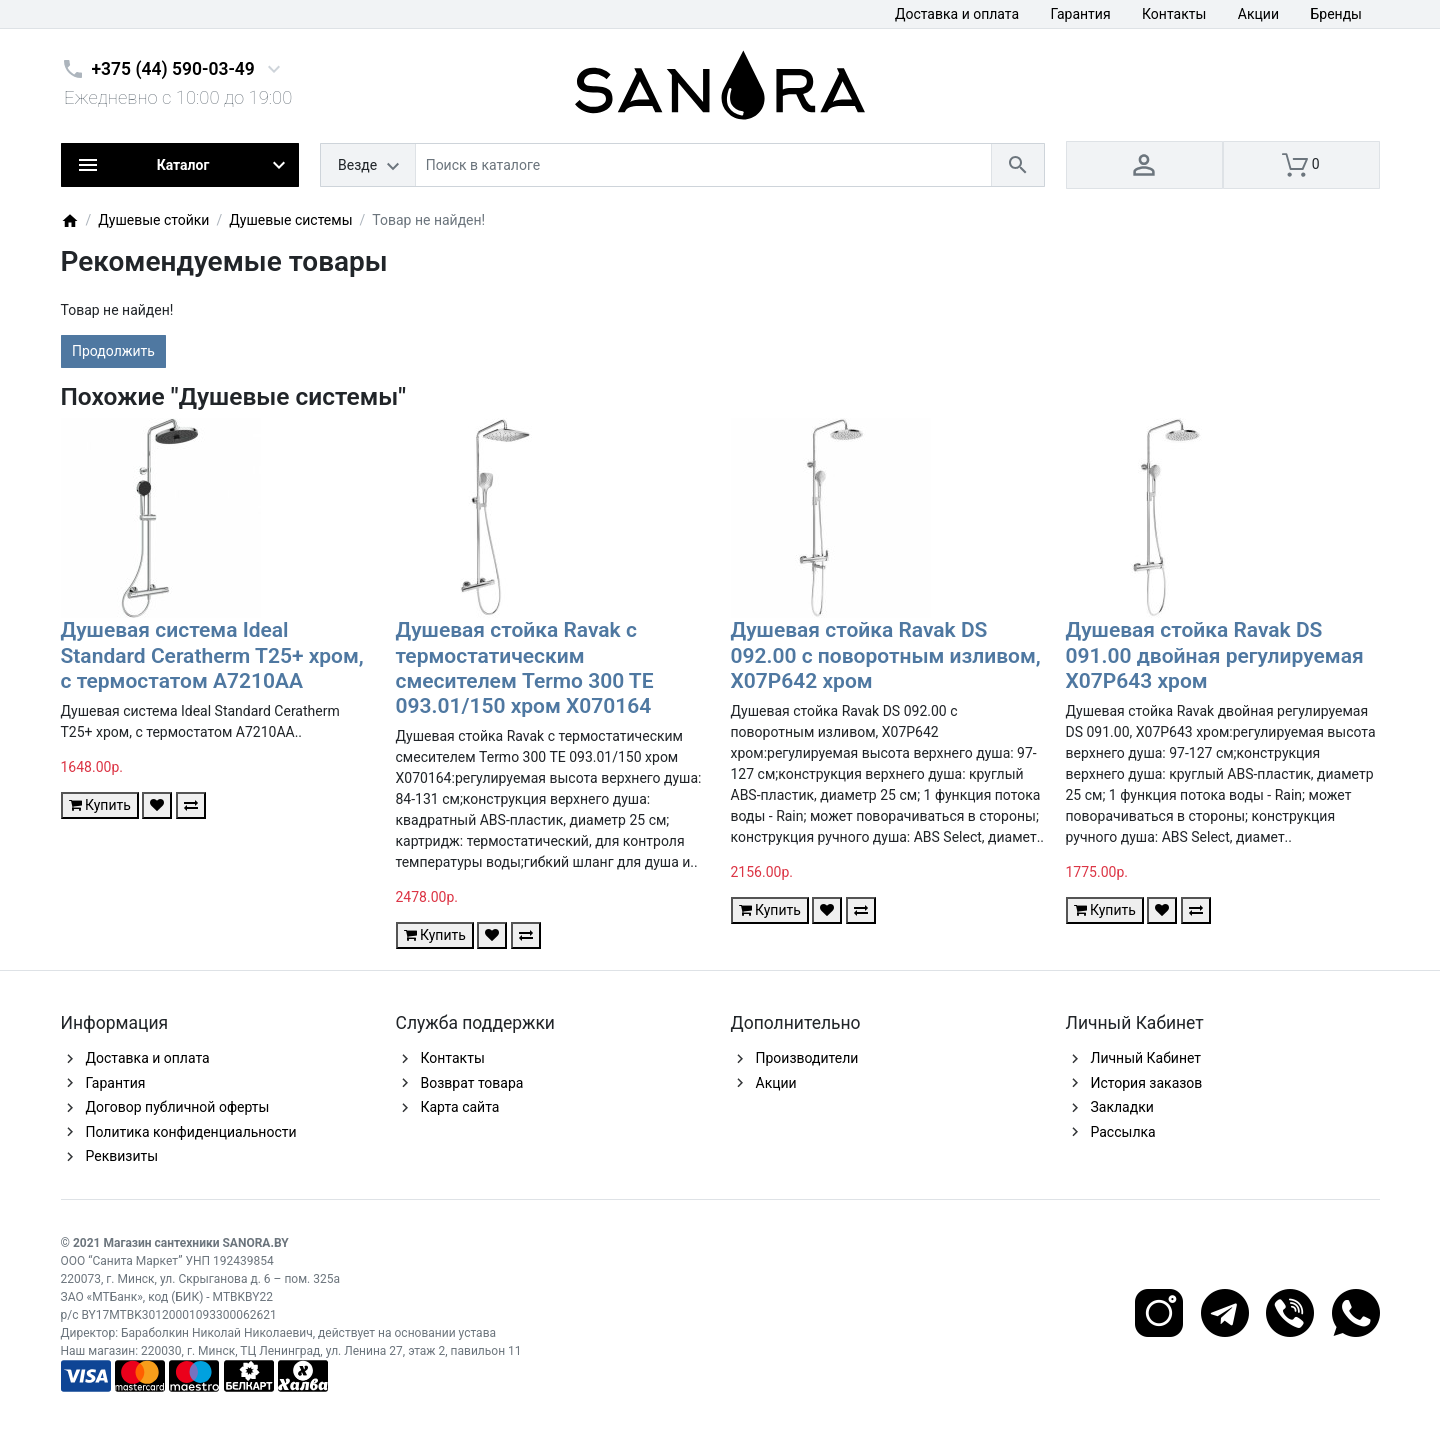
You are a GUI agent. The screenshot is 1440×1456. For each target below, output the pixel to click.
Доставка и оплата (957, 14)
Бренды (1336, 14)
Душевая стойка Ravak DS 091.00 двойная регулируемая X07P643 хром (1215, 655)
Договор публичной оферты (178, 1107)
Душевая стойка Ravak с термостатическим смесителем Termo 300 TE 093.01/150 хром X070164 (525, 668)
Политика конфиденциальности (191, 1132)
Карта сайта (460, 1107)
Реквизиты (122, 1156)
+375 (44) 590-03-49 (173, 69)
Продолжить (113, 351)
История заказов (1147, 1083)
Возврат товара (472, 1083)
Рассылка (1123, 1132)
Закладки (1122, 1107)
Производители (807, 1058)
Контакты (1174, 14)
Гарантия (1081, 14)
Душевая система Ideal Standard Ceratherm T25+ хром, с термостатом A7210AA (212, 655)
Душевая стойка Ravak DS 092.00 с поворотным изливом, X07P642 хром (886, 655)
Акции (1258, 14)
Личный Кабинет (1146, 1058)
